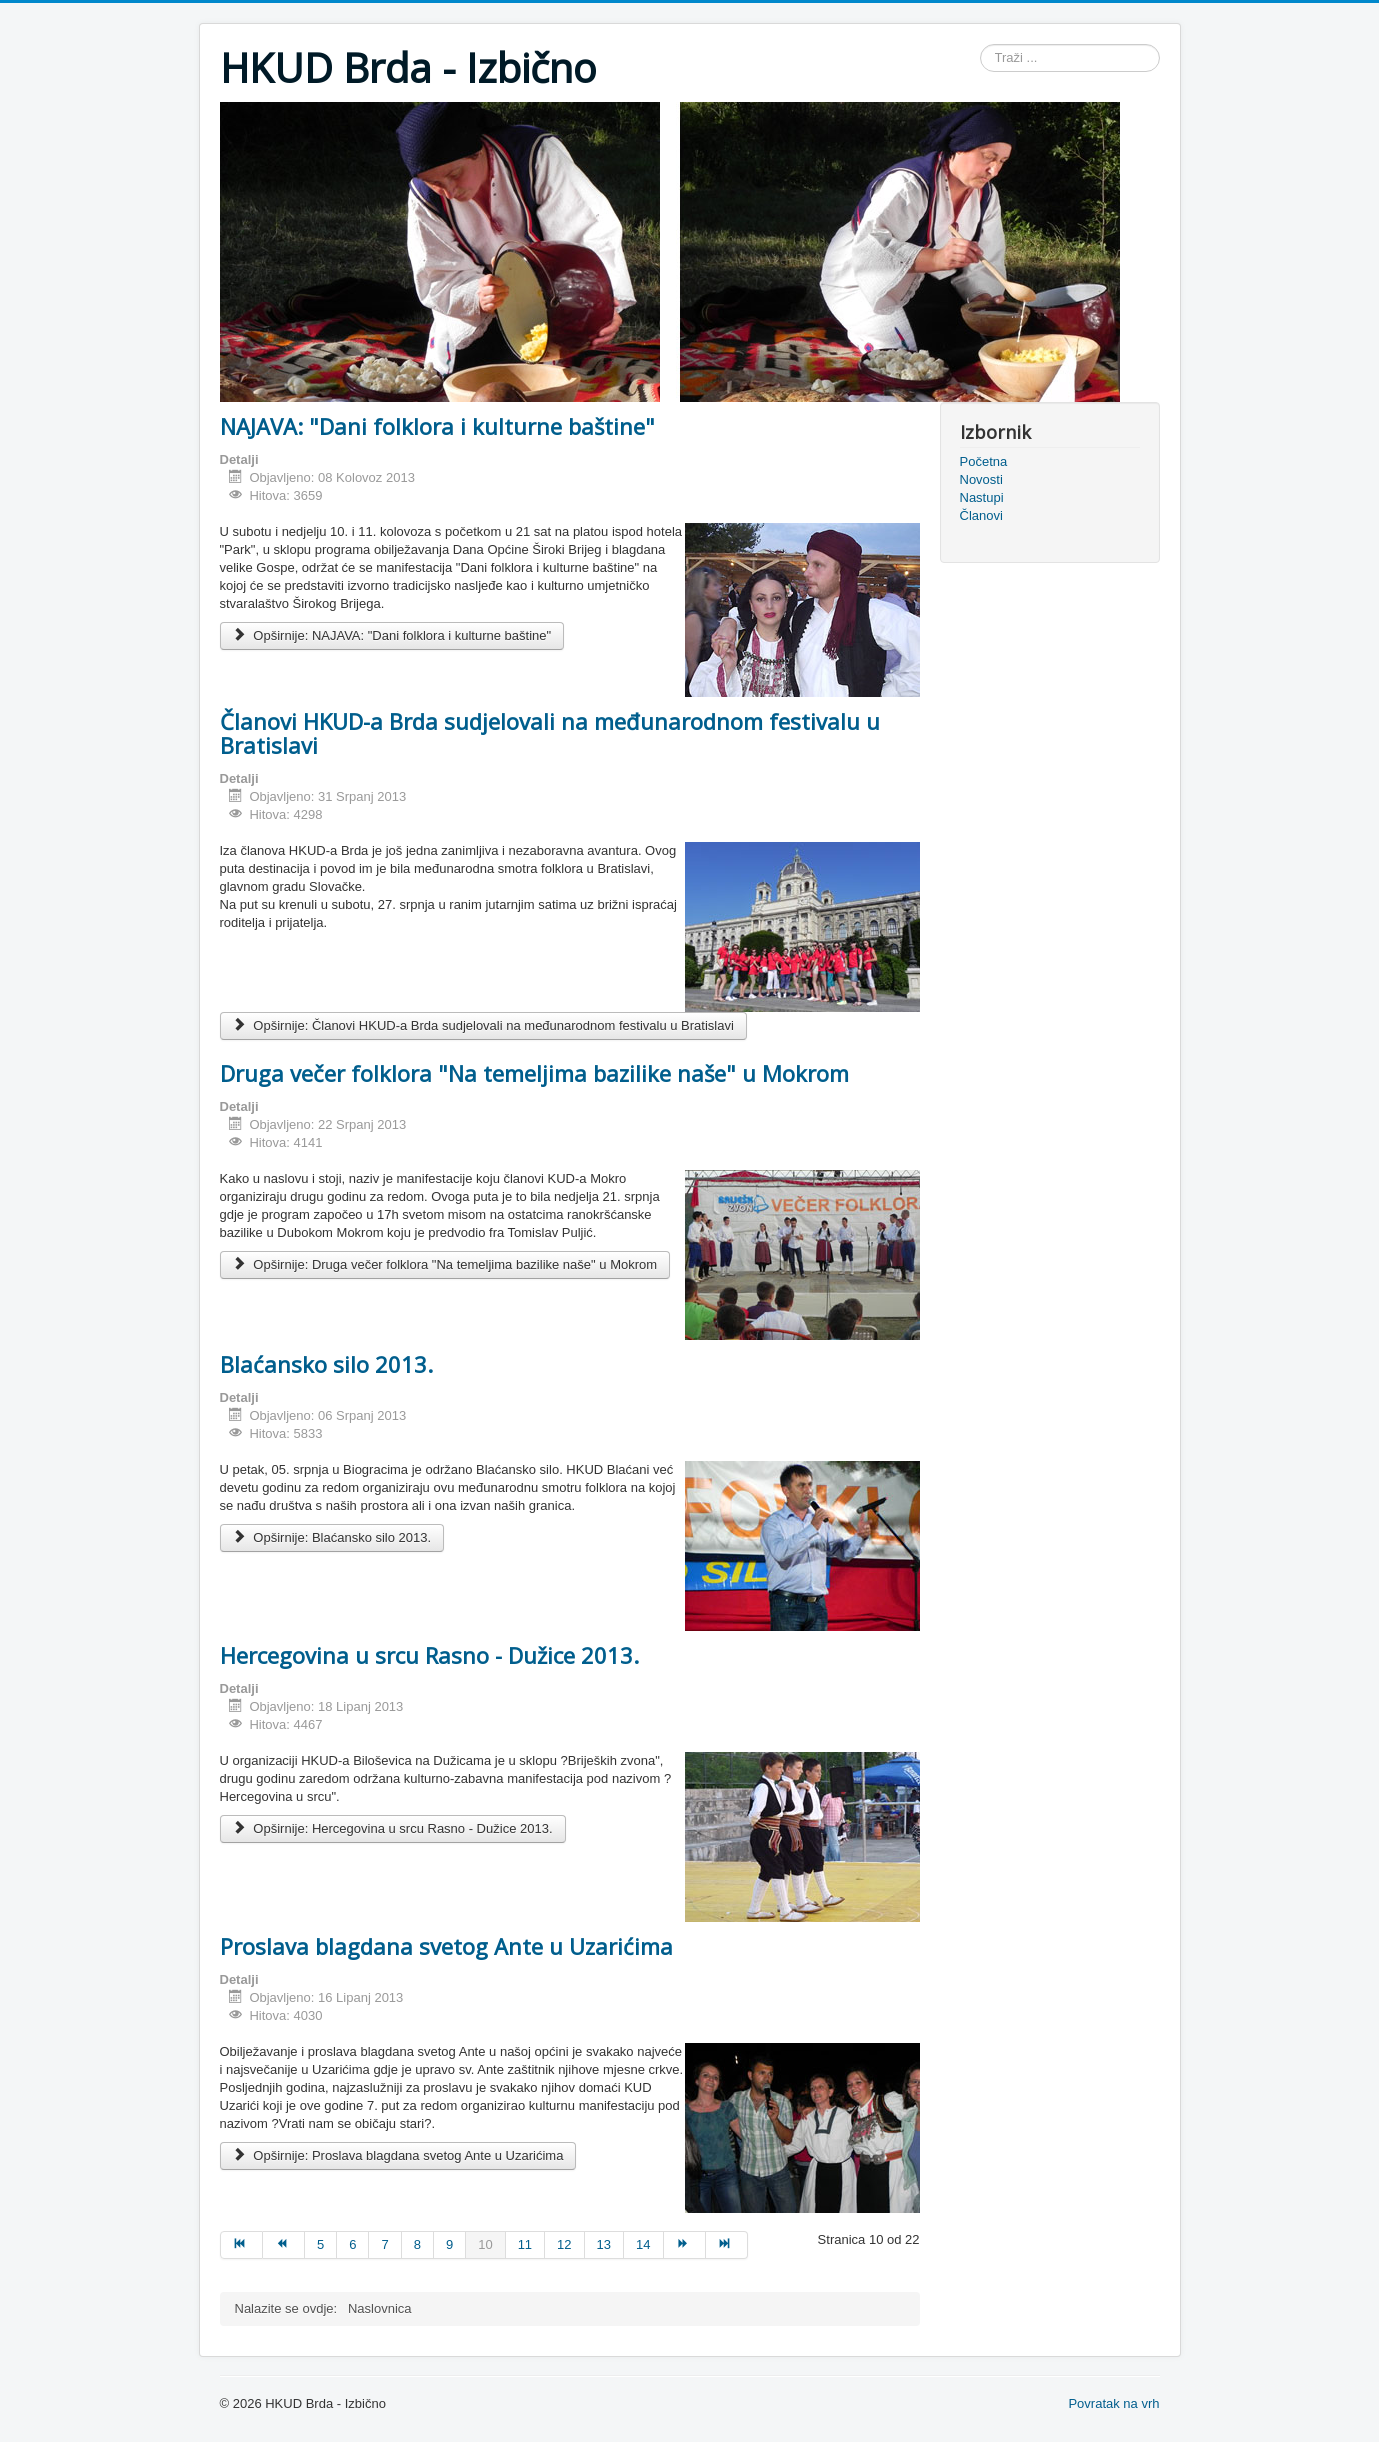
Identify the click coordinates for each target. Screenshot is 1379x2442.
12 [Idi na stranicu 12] (564, 2244)
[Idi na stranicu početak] (241, 2245)
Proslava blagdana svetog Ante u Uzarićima (446, 1946)
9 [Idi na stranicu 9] (449, 2244)
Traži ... (980, 44)
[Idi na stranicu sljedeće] (685, 2245)
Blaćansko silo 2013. (326, 1364)
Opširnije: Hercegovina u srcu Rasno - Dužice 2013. (393, 1828)
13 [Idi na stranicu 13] (604, 2244)
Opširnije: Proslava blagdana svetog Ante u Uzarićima (398, 2155)
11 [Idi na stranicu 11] (525, 2244)
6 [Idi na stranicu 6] (352, 2244)
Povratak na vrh (1113, 2403)
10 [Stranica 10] (485, 2244)
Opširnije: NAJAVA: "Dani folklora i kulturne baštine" (392, 635)
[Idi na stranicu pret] (284, 2245)
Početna (984, 461)
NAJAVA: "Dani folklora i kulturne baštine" (437, 426)
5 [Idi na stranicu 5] (320, 2244)
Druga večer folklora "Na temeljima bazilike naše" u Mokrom (534, 1073)
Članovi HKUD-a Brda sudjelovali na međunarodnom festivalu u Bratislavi (550, 733)
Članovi (981, 515)
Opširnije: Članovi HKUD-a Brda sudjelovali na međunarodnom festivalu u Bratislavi (483, 1025)
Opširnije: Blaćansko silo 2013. (332, 1537)
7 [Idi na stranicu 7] (384, 2244)
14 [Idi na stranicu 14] (643, 2244)
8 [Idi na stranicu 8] (417, 2244)
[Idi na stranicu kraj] (727, 2245)
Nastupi (982, 497)
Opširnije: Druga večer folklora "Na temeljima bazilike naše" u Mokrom (445, 1264)
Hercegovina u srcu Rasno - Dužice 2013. (429, 1655)
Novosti (981, 479)
